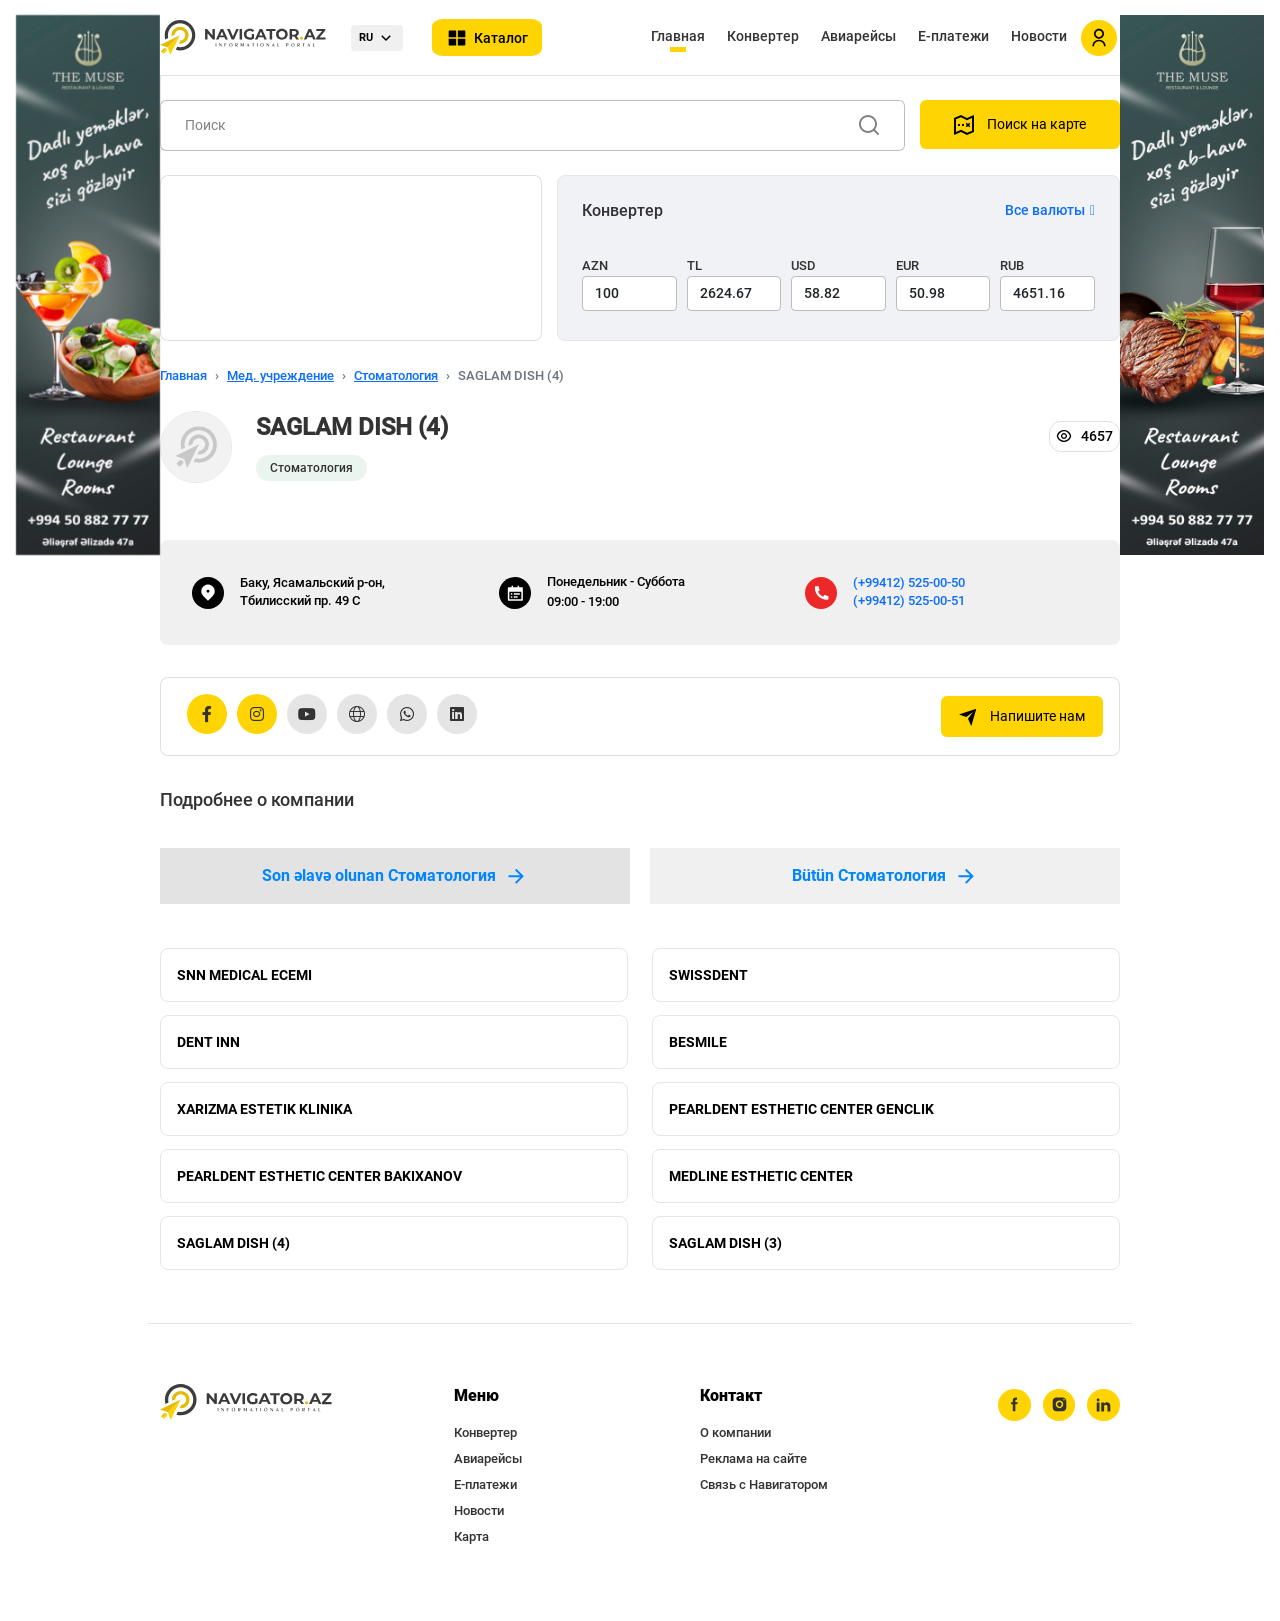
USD (803, 265)
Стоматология (396, 375)
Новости (1039, 36)
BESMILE (698, 1046)
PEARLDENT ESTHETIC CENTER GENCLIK (801, 1116)
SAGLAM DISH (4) (233, 1256)
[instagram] (1057, 1421)
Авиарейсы (858, 36)
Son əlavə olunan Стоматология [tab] (395, 876)
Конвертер (763, 36)
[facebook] (1011, 1421)
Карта (471, 1551)
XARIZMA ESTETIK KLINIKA (264, 1116)
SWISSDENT (708, 976)
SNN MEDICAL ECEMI (244, 976)
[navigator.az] (246, 1417)
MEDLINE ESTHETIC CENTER (761, 1186)
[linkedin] (1103, 1421)
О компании (735, 1447)
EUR (907, 265)
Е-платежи (953, 36)
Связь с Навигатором (764, 1499)
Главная (678, 36)
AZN (595, 265)
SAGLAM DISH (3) (725, 1256)
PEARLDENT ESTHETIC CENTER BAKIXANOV (319, 1186)
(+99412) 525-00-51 (909, 600)
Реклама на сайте (753, 1473)
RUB (1012, 265)
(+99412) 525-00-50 (909, 582)
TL (694, 265)
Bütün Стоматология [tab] (885, 876)
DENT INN (208, 1046)
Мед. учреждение (280, 375)
